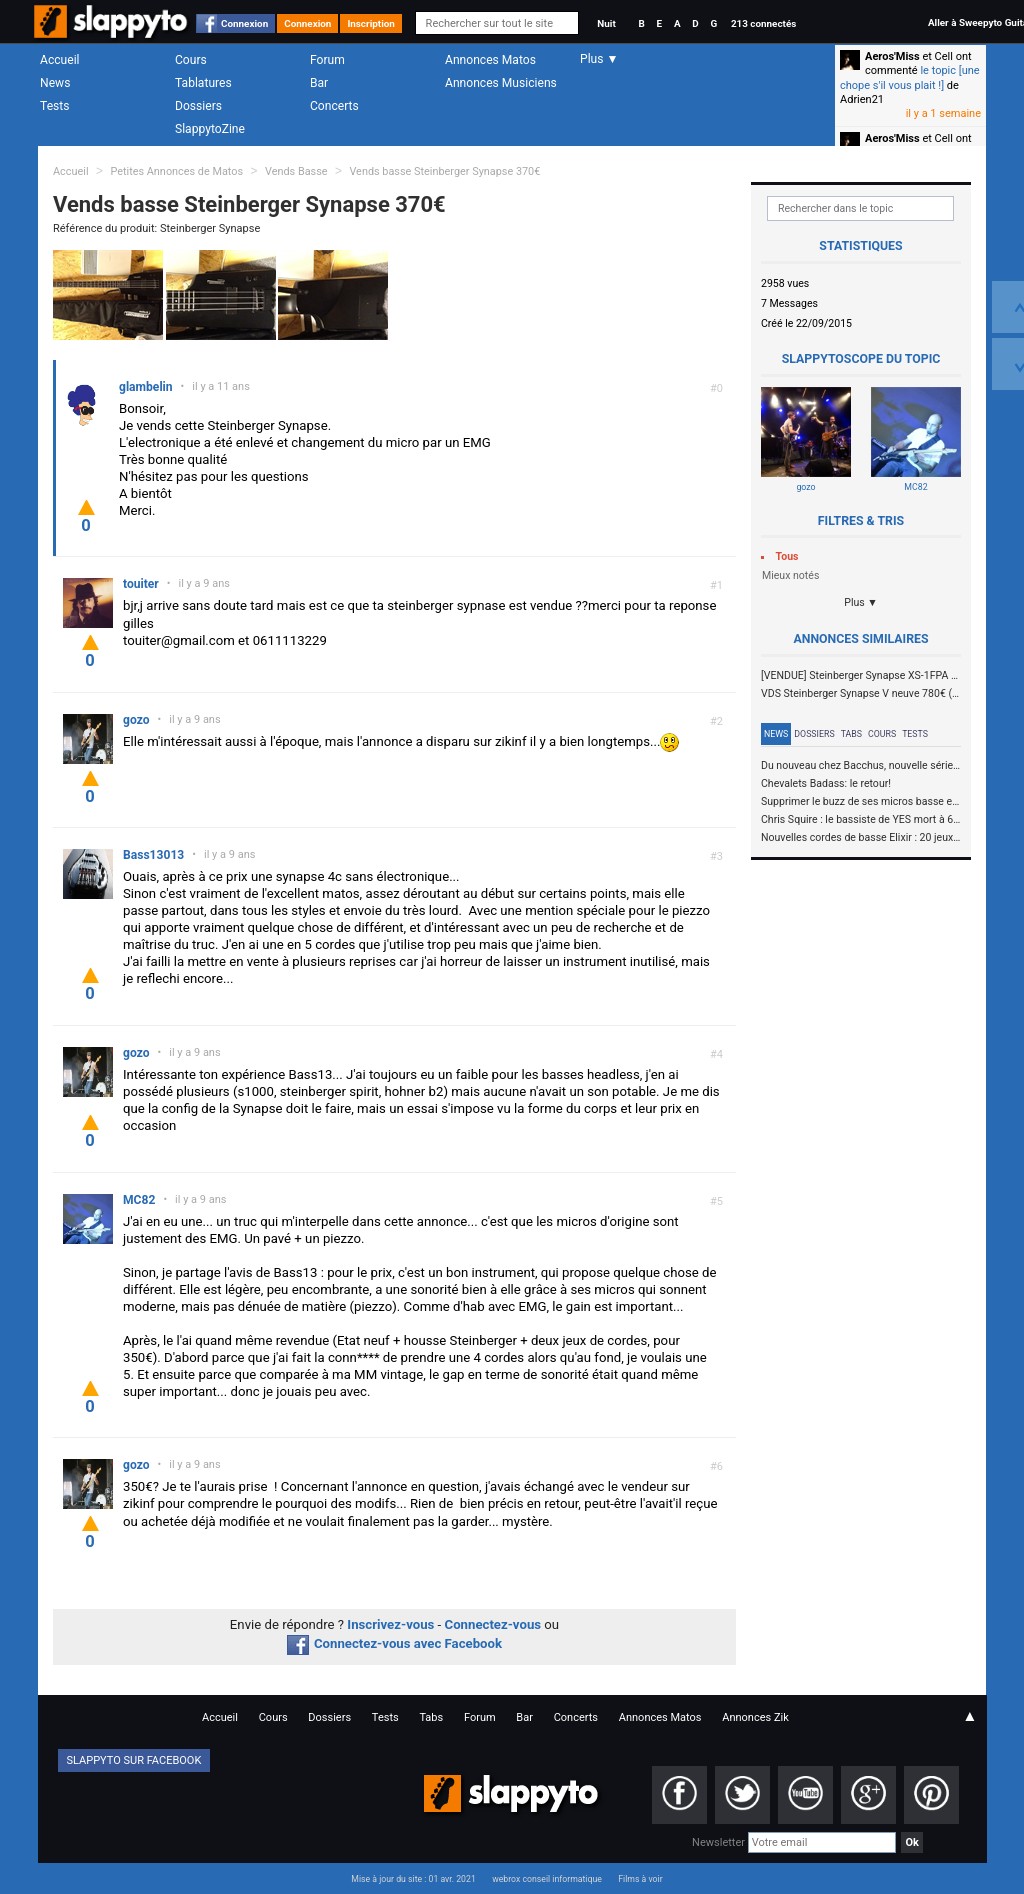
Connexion (244, 23)
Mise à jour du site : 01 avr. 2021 (413, 1879)
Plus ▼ (861, 602)
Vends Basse (296, 171)
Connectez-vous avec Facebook (394, 1643)
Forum (327, 60)
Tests (54, 106)
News (55, 83)
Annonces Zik (755, 1717)
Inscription (371, 23)
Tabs (851, 734)
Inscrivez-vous (390, 1624)
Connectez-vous (493, 1624)
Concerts (334, 106)
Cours (191, 60)
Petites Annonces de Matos (176, 171)
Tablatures (203, 83)
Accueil (60, 60)
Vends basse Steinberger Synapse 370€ (444, 171)
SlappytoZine (210, 129)
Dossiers (198, 106)
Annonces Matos (490, 60)
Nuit (606, 23)
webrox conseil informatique (547, 1879)
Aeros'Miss (892, 56)
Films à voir (640, 1879)
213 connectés (763, 23)
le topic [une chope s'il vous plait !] (910, 77)
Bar (319, 83)
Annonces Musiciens (501, 83)
